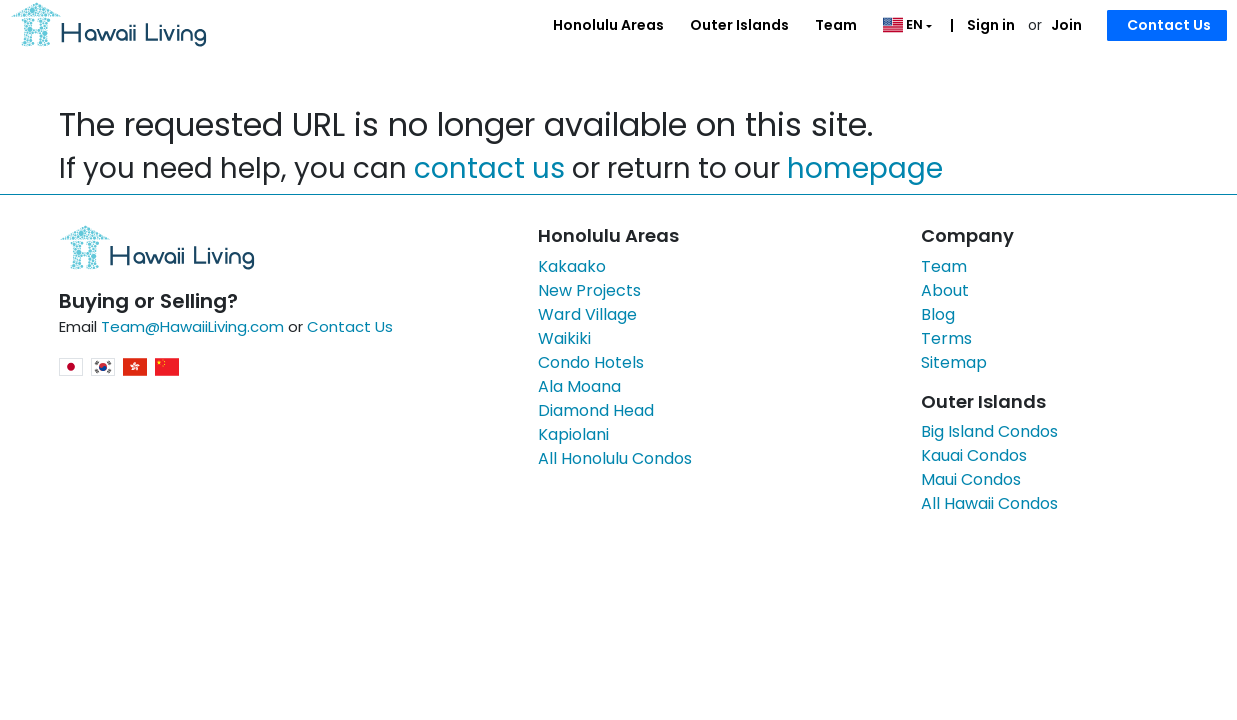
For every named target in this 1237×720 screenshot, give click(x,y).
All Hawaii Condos (989, 503)
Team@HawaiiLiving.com (192, 326)
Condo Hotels (591, 362)
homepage (865, 168)
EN (904, 24)
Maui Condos (971, 479)
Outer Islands (739, 25)
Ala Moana (579, 386)
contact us (489, 168)
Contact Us (1169, 25)
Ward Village (587, 314)
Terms (946, 338)
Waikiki (564, 338)
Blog (938, 314)
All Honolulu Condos (615, 458)
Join (1066, 25)
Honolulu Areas (608, 25)
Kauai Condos (974, 455)
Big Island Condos (989, 431)
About (945, 290)
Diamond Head (596, 410)
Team (836, 25)
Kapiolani (573, 434)
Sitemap (954, 362)
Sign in (989, 25)
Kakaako (572, 266)
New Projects (589, 290)
